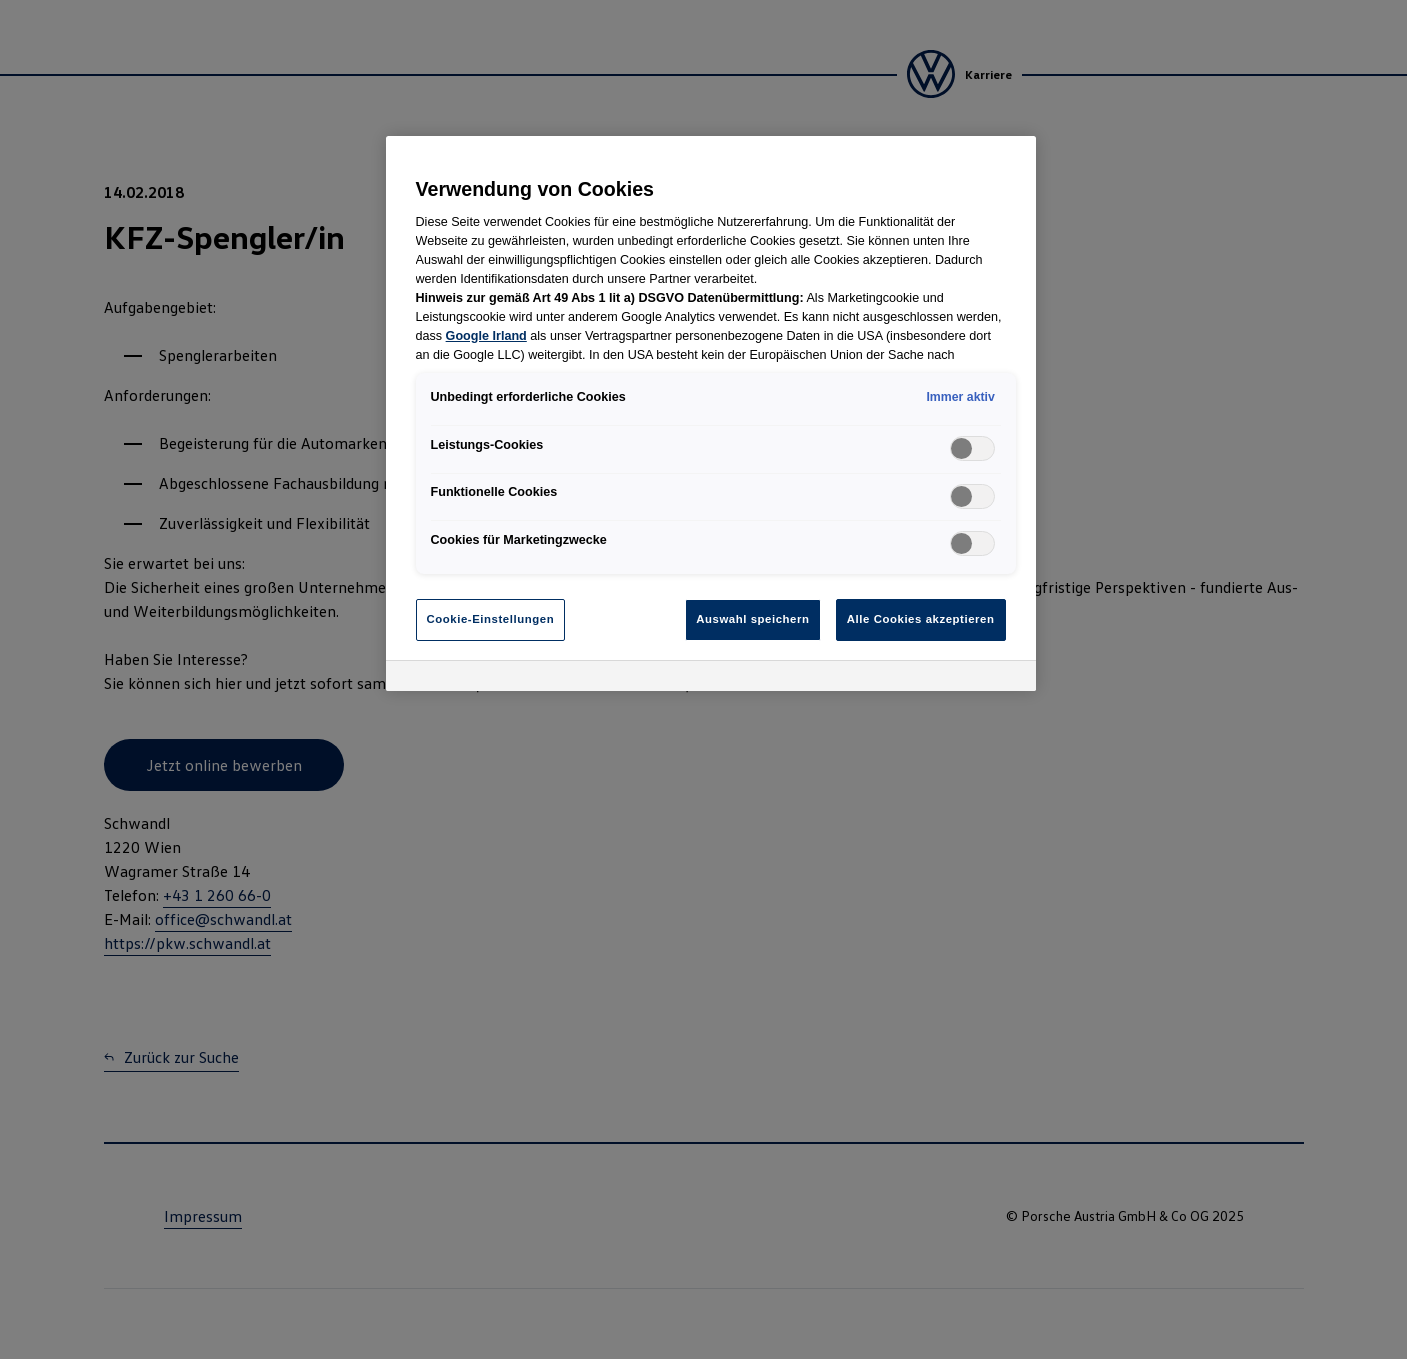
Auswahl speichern (752, 619)
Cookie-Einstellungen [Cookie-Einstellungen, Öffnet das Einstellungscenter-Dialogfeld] (491, 619)
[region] (711, 413)
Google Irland (486, 336)
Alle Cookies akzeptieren (921, 619)
